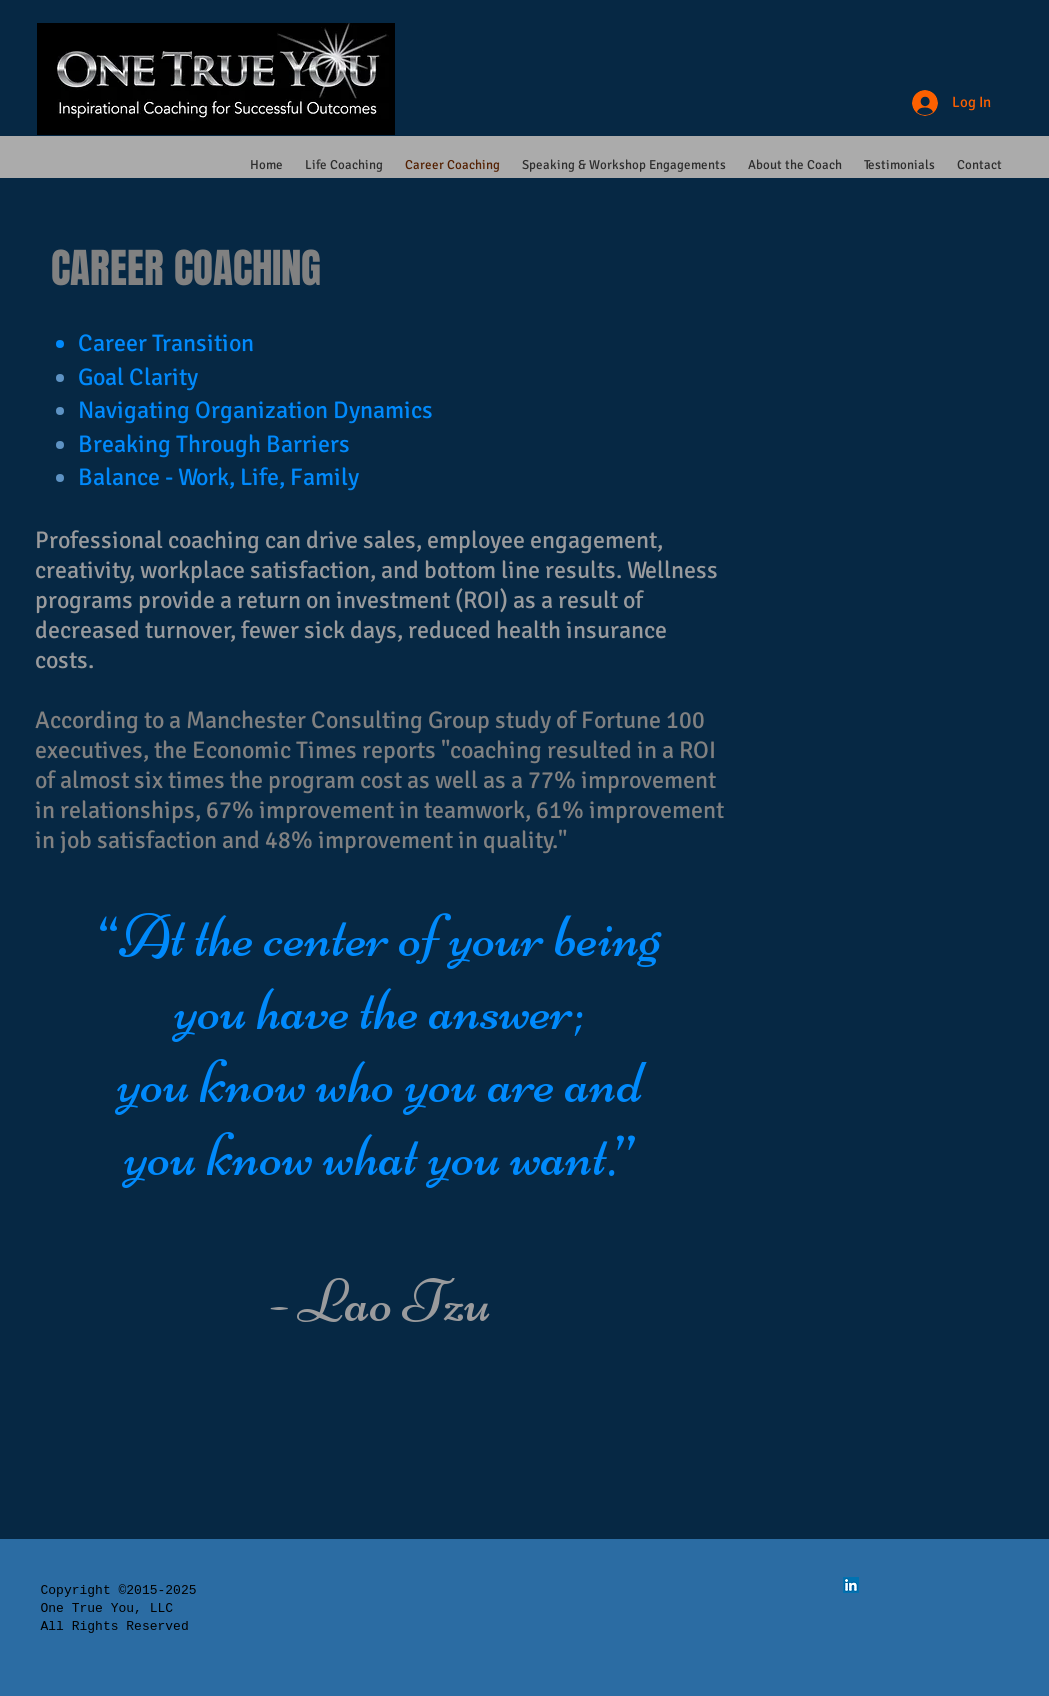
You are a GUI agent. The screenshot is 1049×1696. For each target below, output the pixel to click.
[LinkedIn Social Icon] (851, 1585)
